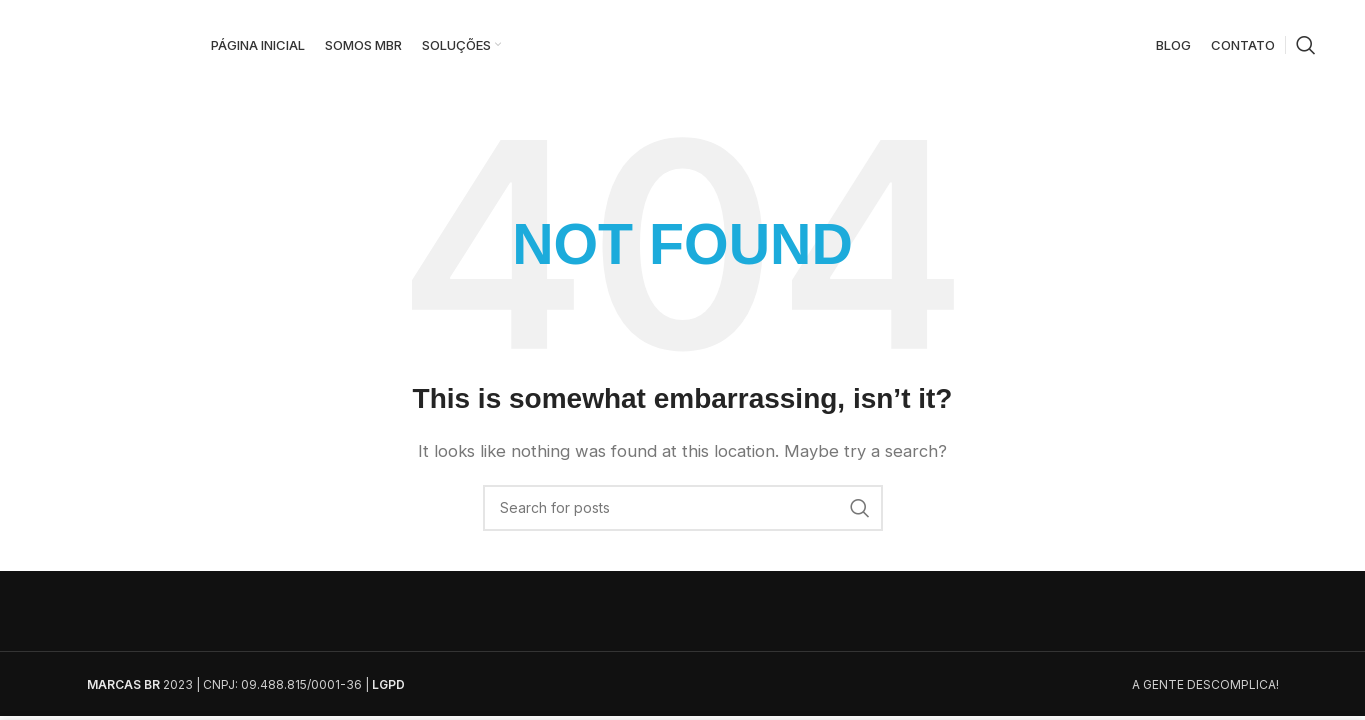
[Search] (1306, 45)
